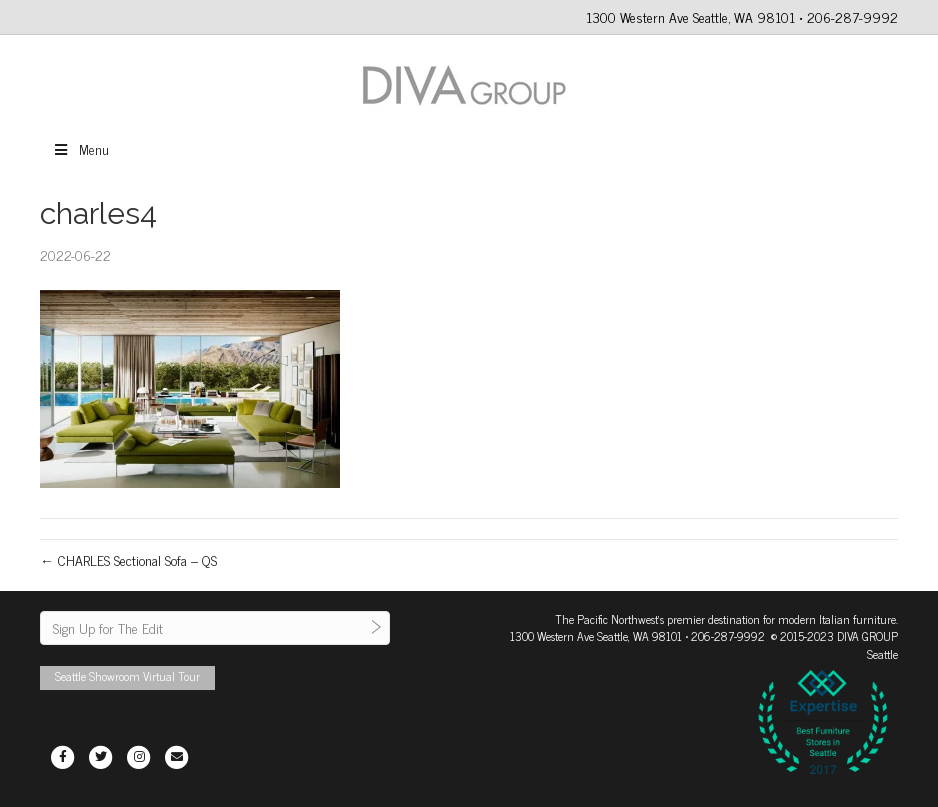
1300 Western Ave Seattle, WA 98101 (596, 636)
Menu (80, 148)
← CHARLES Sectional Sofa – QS (128, 559)
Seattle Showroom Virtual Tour (127, 676)
